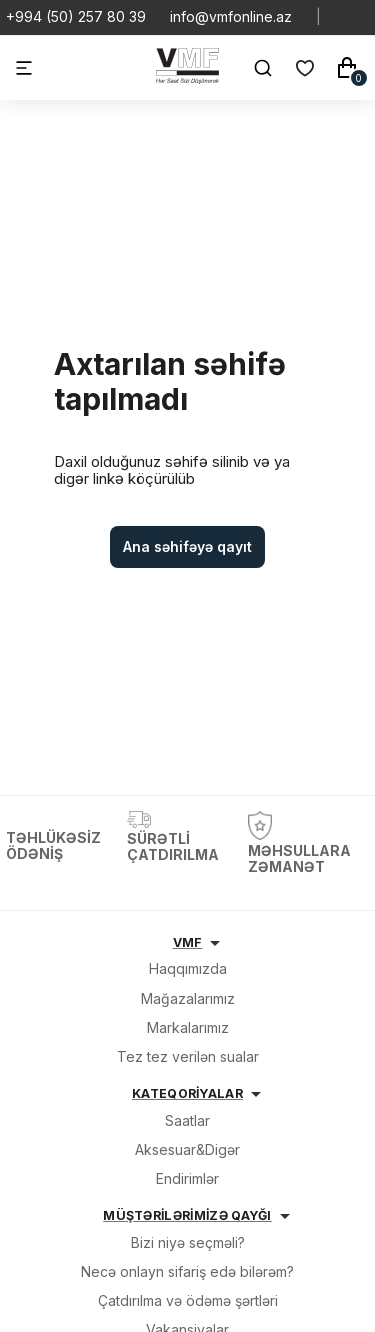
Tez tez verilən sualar (188, 1056)
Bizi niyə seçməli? (188, 1242)
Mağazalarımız (188, 998)
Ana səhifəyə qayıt (187, 546)
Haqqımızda (188, 968)
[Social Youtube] (361, 17)
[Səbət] (347, 68)
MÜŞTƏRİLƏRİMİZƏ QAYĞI (187, 1215)
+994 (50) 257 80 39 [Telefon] (76, 17)
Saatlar (187, 1120)
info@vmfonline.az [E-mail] (231, 17)
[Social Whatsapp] (345, 17)
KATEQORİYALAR (187, 1093)
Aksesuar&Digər (187, 1149)
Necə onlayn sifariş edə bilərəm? (187, 1271)
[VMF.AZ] (187, 78)
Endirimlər (187, 1178)
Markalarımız (188, 1027)
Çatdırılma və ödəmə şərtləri (188, 1300)
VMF (188, 942)
